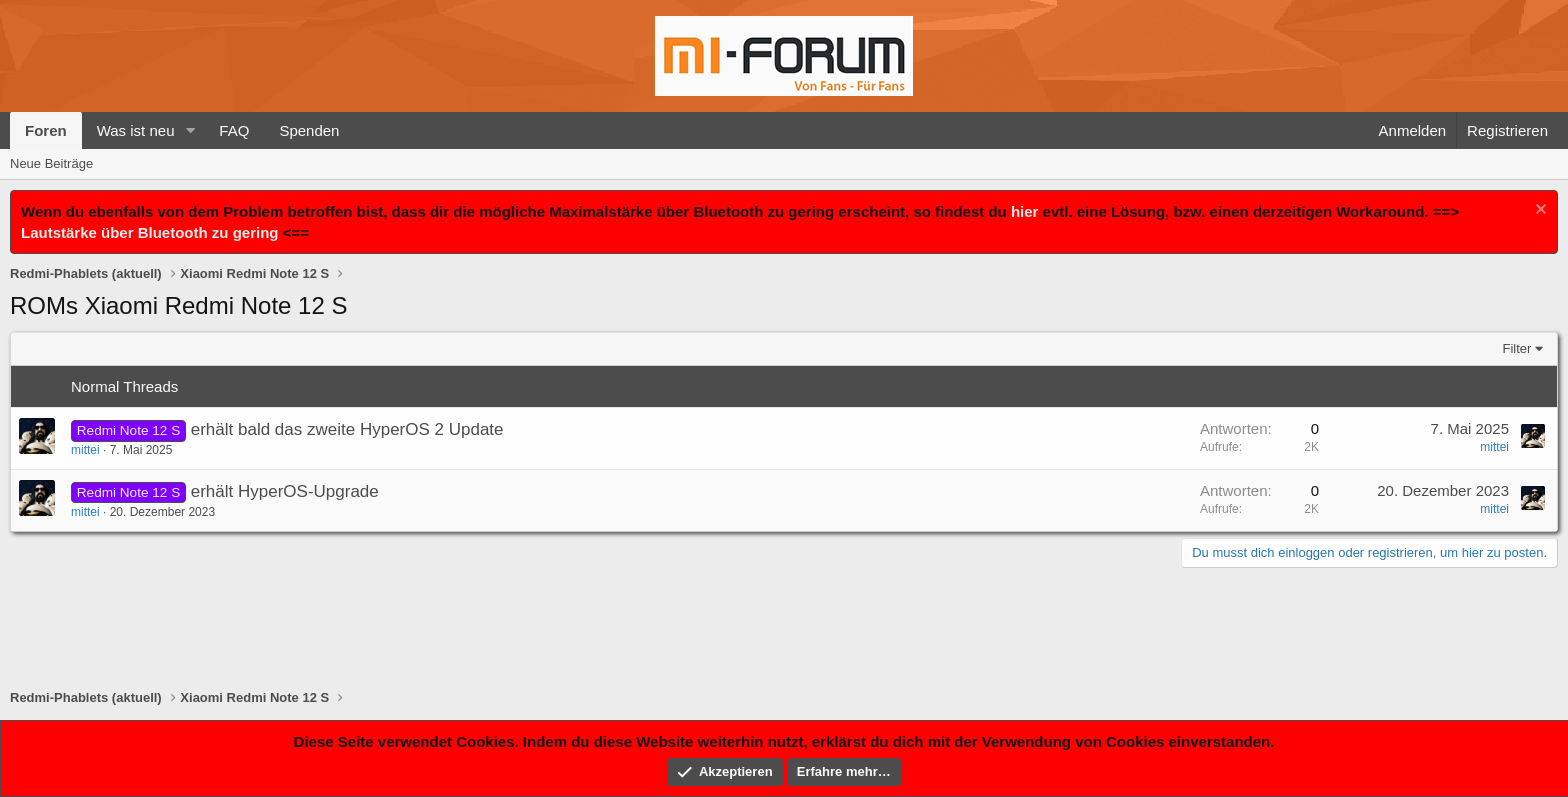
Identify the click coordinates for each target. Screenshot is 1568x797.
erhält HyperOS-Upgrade (285, 491)
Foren (46, 130)
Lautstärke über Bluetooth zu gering (150, 232)
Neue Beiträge (51, 163)
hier (1025, 211)
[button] (190, 130)
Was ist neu (136, 130)
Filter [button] (1517, 348)
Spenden (309, 130)
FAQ (234, 130)
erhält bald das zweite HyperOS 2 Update (347, 429)
